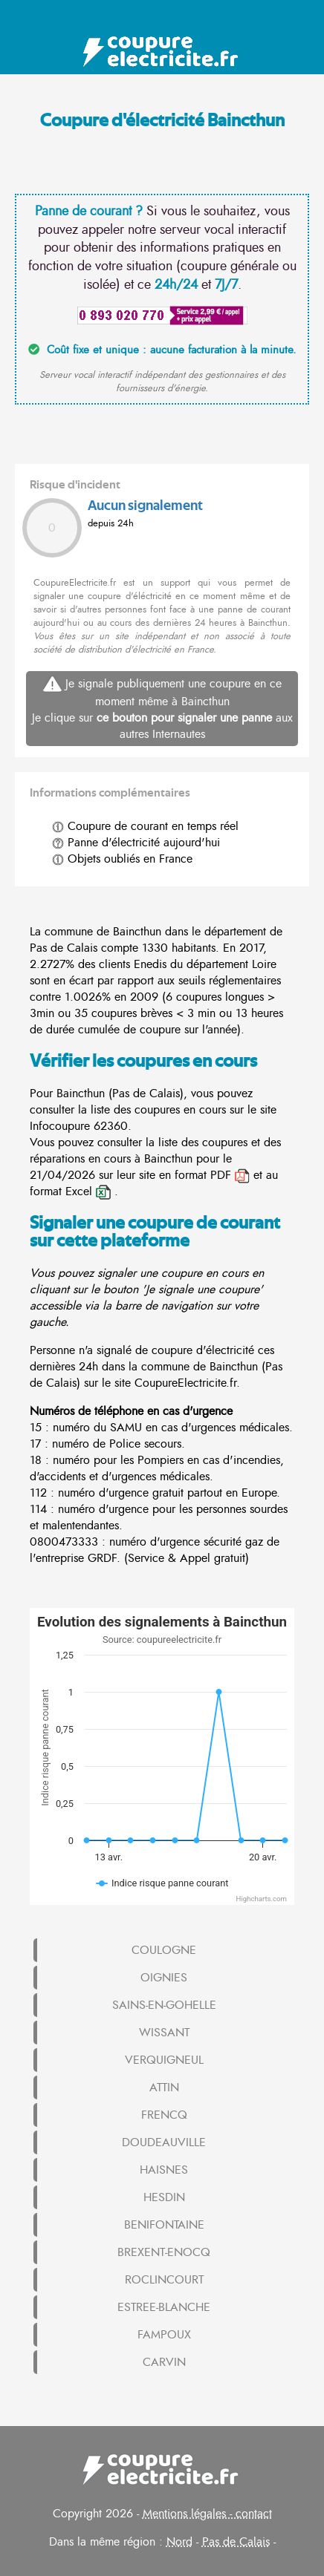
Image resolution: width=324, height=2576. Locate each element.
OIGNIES (163, 1977)
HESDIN (164, 2197)
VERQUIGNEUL (164, 2060)
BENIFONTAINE (164, 2225)
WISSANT (164, 2032)
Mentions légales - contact (207, 2513)
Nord (179, 2542)
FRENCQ (164, 2115)
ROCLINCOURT (164, 2280)
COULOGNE (164, 1950)
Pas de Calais (236, 2542)
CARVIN (164, 2362)
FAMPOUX (164, 2335)
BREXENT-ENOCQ (163, 2252)
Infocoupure (60, 1126)
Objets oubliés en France (122, 859)
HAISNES (164, 2170)
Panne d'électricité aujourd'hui (136, 842)
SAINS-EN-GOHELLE (164, 2005)
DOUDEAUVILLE (164, 2142)
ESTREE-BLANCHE (163, 2307)
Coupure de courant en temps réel (145, 826)
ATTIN (164, 2087)
